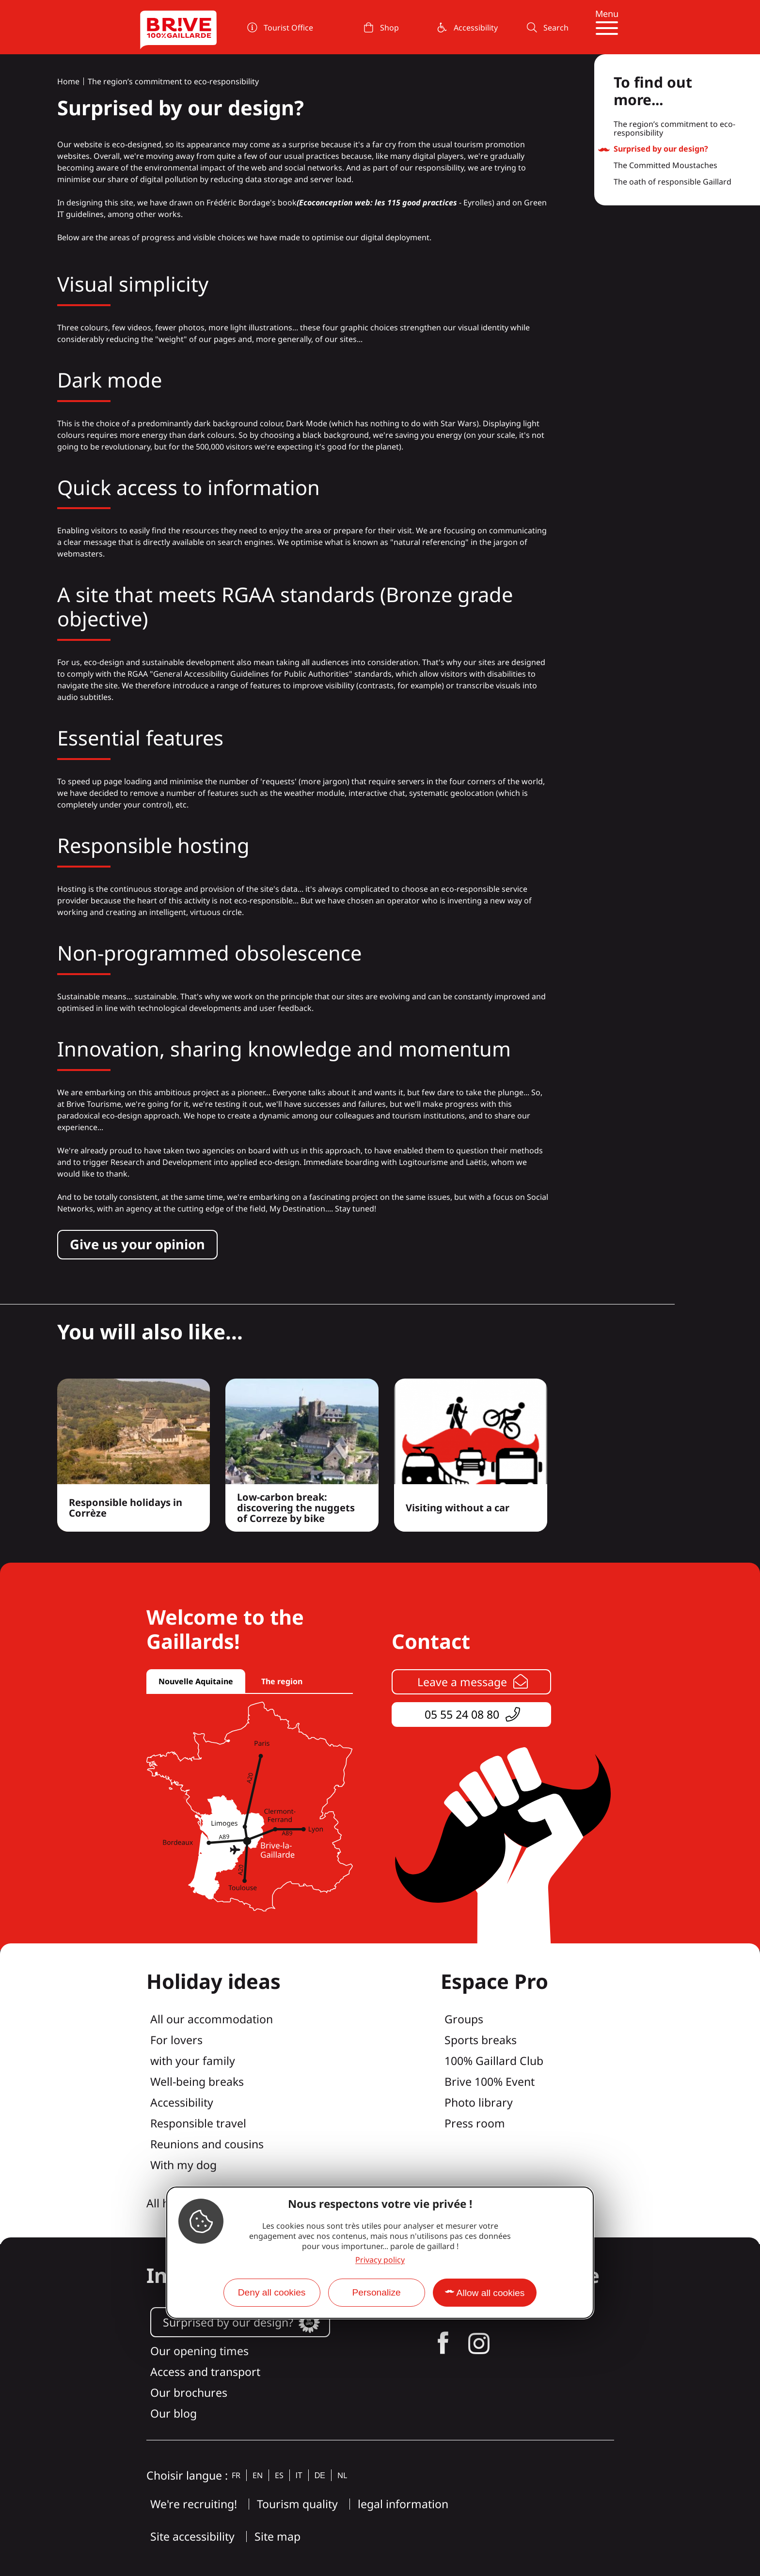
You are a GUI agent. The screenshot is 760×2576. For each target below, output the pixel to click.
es (279, 2475)
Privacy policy (380, 2259)
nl (342, 2475)
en (258, 2475)
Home (68, 81)
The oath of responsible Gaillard (672, 182)
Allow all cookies (491, 2293)
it (299, 2475)
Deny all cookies (272, 2292)
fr (236, 2475)
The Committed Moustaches (665, 165)
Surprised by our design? (661, 149)
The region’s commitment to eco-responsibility (173, 81)
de (320, 2475)
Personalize (376, 2292)
